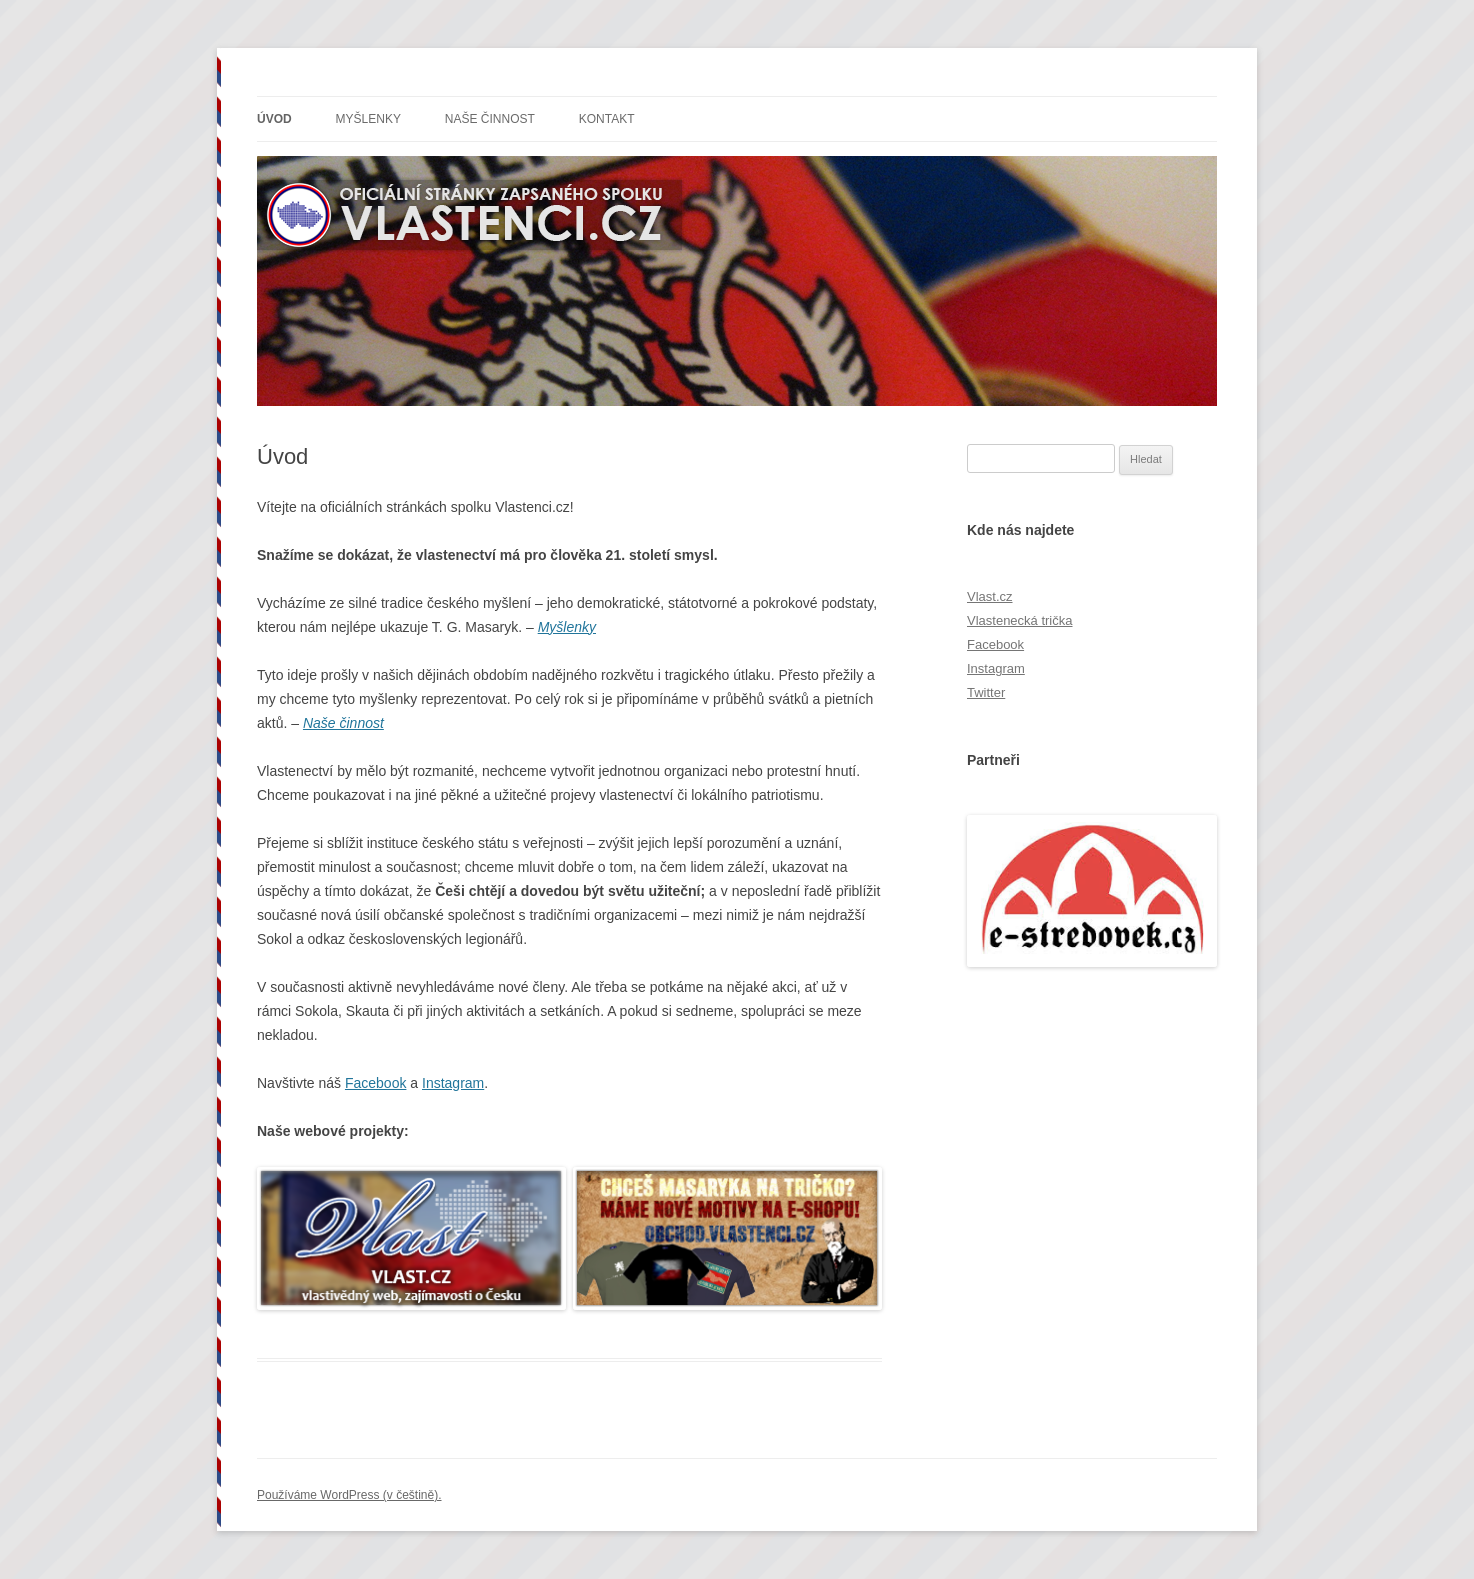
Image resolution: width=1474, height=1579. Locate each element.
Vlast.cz (990, 596)
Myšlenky (368, 119)
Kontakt (607, 119)
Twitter (986, 692)
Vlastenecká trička (1020, 620)
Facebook (375, 1083)
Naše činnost (490, 119)
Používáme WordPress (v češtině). (349, 1495)
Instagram (453, 1083)
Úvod (274, 119)
